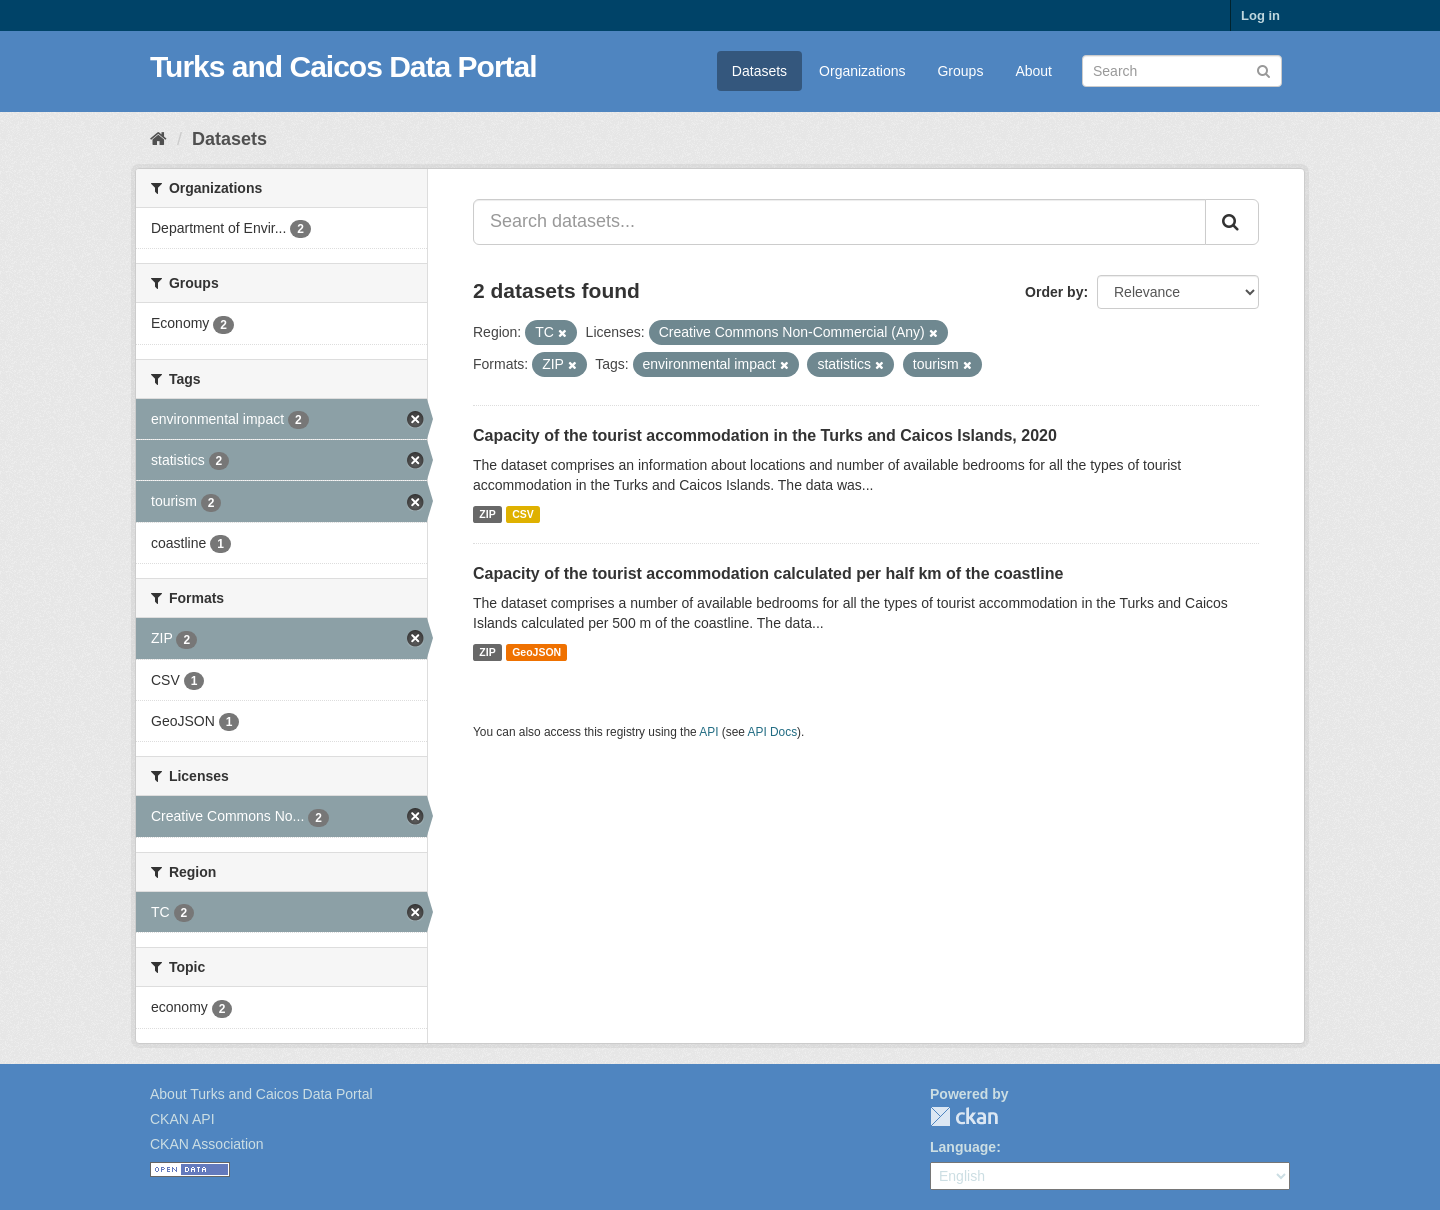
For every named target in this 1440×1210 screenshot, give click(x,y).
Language (963, 1147)
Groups (960, 71)
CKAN (964, 1116)
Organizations (862, 71)
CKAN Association (207, 1144)
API (708, 732)
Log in (1260, 15)
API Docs (773, 732)
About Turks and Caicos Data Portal (261, 1094)
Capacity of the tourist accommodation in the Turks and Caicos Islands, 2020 (765, 435)
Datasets (759, 71)
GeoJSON (536, 652)
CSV (523, 514)
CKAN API (182, 1119)
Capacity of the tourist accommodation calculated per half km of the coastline (768, 573)
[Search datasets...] (839, 222)
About (1033, 71)
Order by (1054, 292)
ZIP (487, 514)
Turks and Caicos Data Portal (343, 66)
